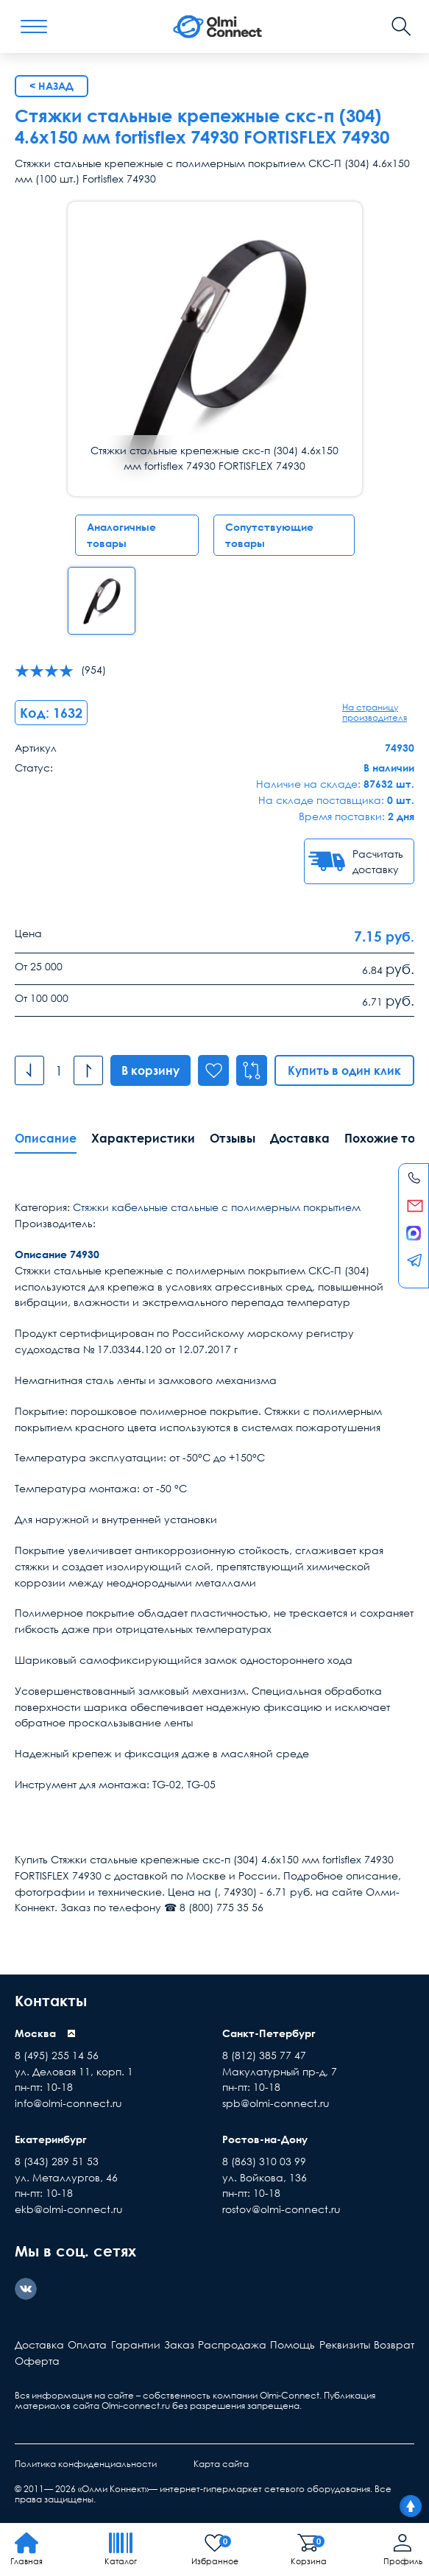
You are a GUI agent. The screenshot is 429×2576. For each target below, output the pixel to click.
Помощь (292, 2344)
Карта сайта (221, 2463)
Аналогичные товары (121, 535)
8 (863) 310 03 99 (264, 2161)
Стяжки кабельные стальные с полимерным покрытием (217, 1207)
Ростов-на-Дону (265, 2139)
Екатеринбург (51, 2139)
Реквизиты (344, 2344)
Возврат (394, 2344)
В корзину (150, 1070)
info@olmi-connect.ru (68, 2103)
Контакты (51, 2000)
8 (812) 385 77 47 (264, 2055)
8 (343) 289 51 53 (57, 2161)
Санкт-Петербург (269, 2033)
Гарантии (135, 2344)
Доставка (300, 1138)
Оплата (87, 2344)
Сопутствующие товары (269, 535)
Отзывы (232, 1138)
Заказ (179, 2344)
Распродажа (232, 2344)
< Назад (51, 86)
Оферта (37, 2360)
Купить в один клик (344, 1070)
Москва (35, 2033)
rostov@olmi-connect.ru (281, 2209)
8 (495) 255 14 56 (57, 2055)
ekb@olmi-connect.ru (69, 2209)
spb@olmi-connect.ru (276, 2103)
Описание (46, 1138)
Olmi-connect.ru (136, 2405)
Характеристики (143, 1138)
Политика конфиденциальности (86, 2463)
